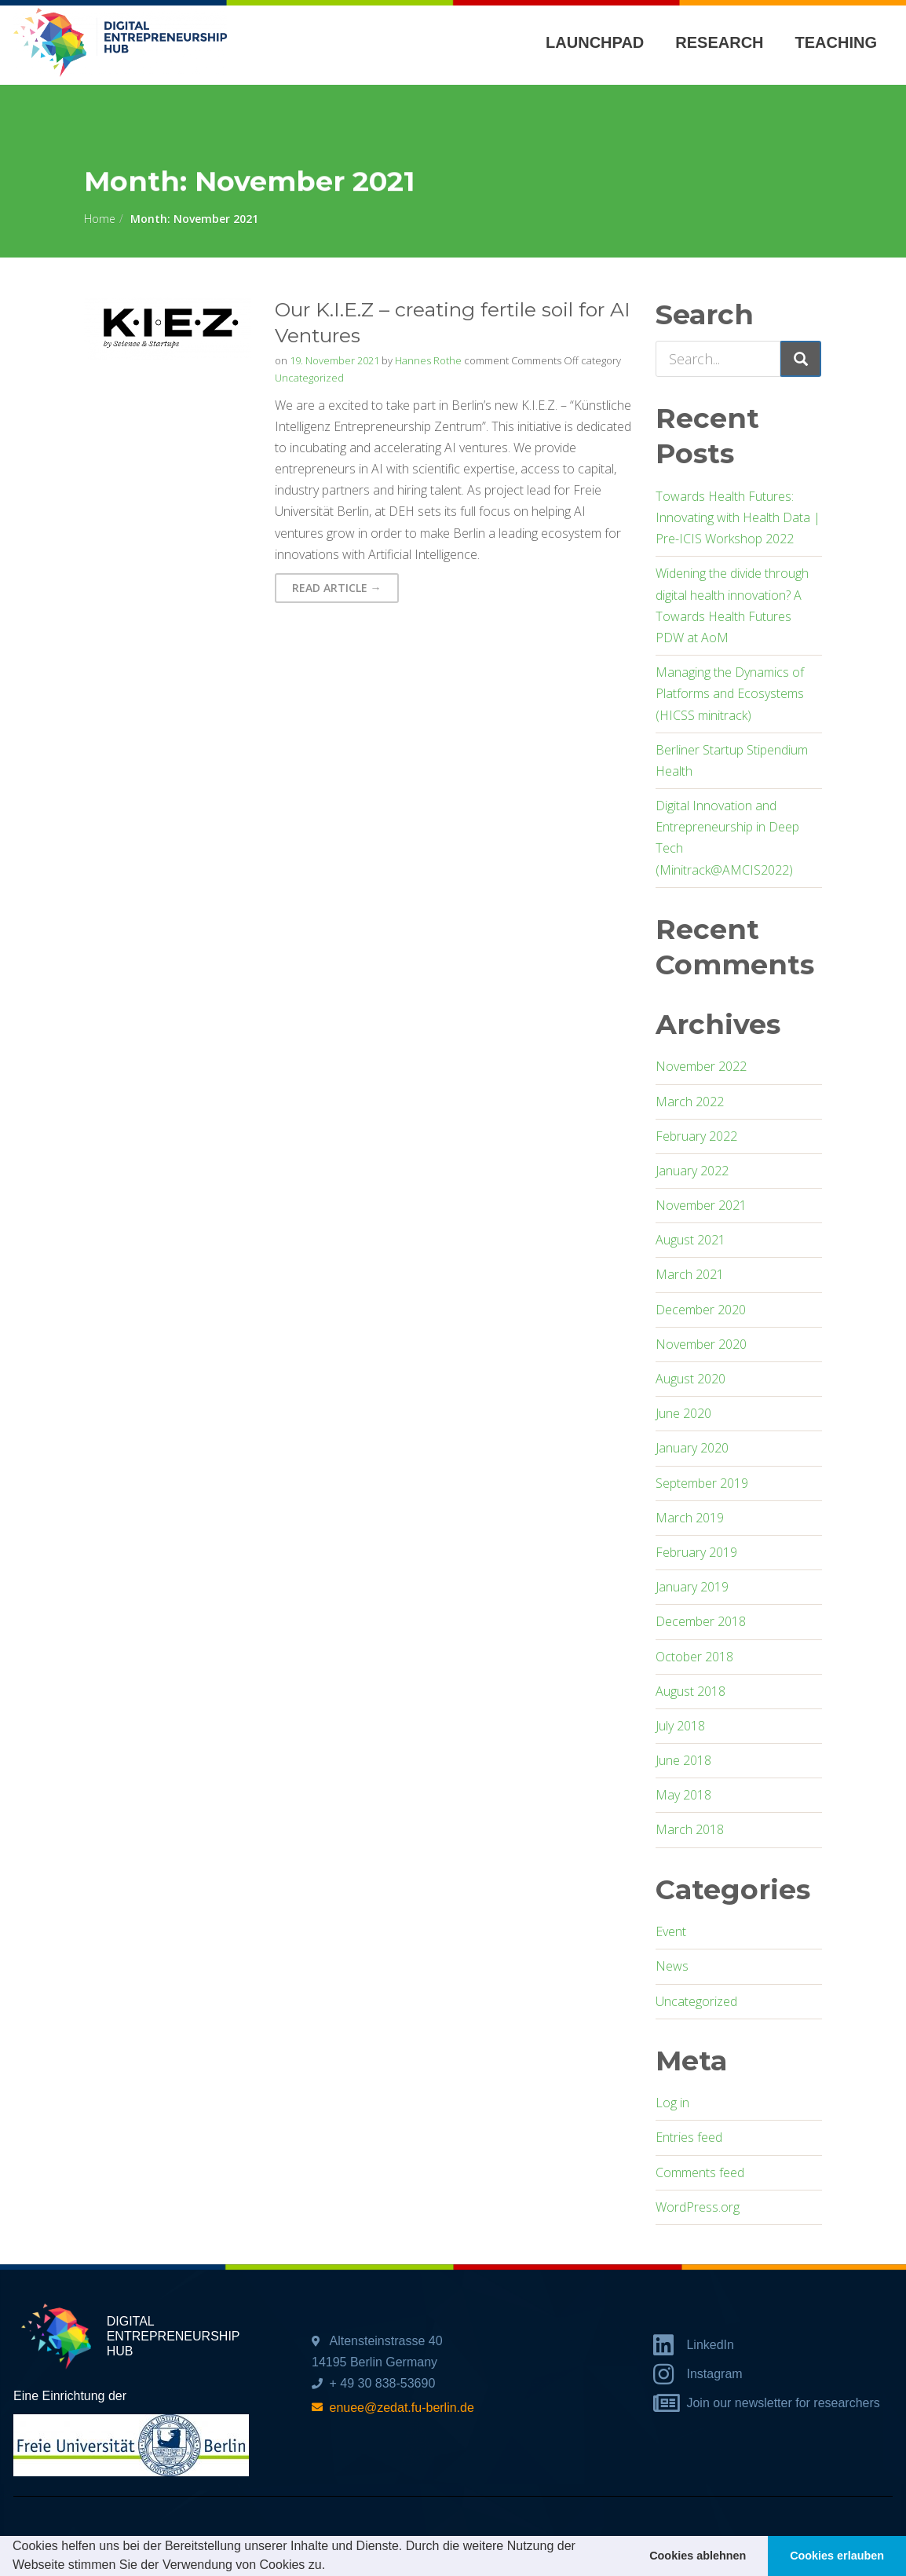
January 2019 (692, 1586)
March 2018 (690, 1829)
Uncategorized (309, 378)
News (672, 1966)
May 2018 (683, 1794)
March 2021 (690, 1274)
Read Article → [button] (337, 587)
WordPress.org (698, 2207)
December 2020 (701, 1309)
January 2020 (692, 1447)
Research (719, 42)
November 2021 (701, 1205)
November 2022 (701, 1066)
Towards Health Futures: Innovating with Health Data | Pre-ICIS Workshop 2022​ (738, 517)
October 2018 (694, 1656)
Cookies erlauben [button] (837, 2555)
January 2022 (692, 1170)
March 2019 (690, 1517)
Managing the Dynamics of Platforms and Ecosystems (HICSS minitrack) (730, 693)
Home (99, 218)
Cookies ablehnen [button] (697, 2555)
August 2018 (690, 1691)
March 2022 (690, 1101)
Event (671, 1931)
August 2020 (690, 1378)
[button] (331, 2566)
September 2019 (702, 1483)
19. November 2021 (334, 360)
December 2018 (701, 1621)
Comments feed (700, 2172)
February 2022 (696, 1136)
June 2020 (683, 1413)
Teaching (836, 42)
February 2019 (696, 1552)
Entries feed (689, 2137)
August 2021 (690, 1239)
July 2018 (680, 1725)
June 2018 (683, 1760)
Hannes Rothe (428, 360)
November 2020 (701, 1344)
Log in (672, 2102)
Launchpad (595, 42)
